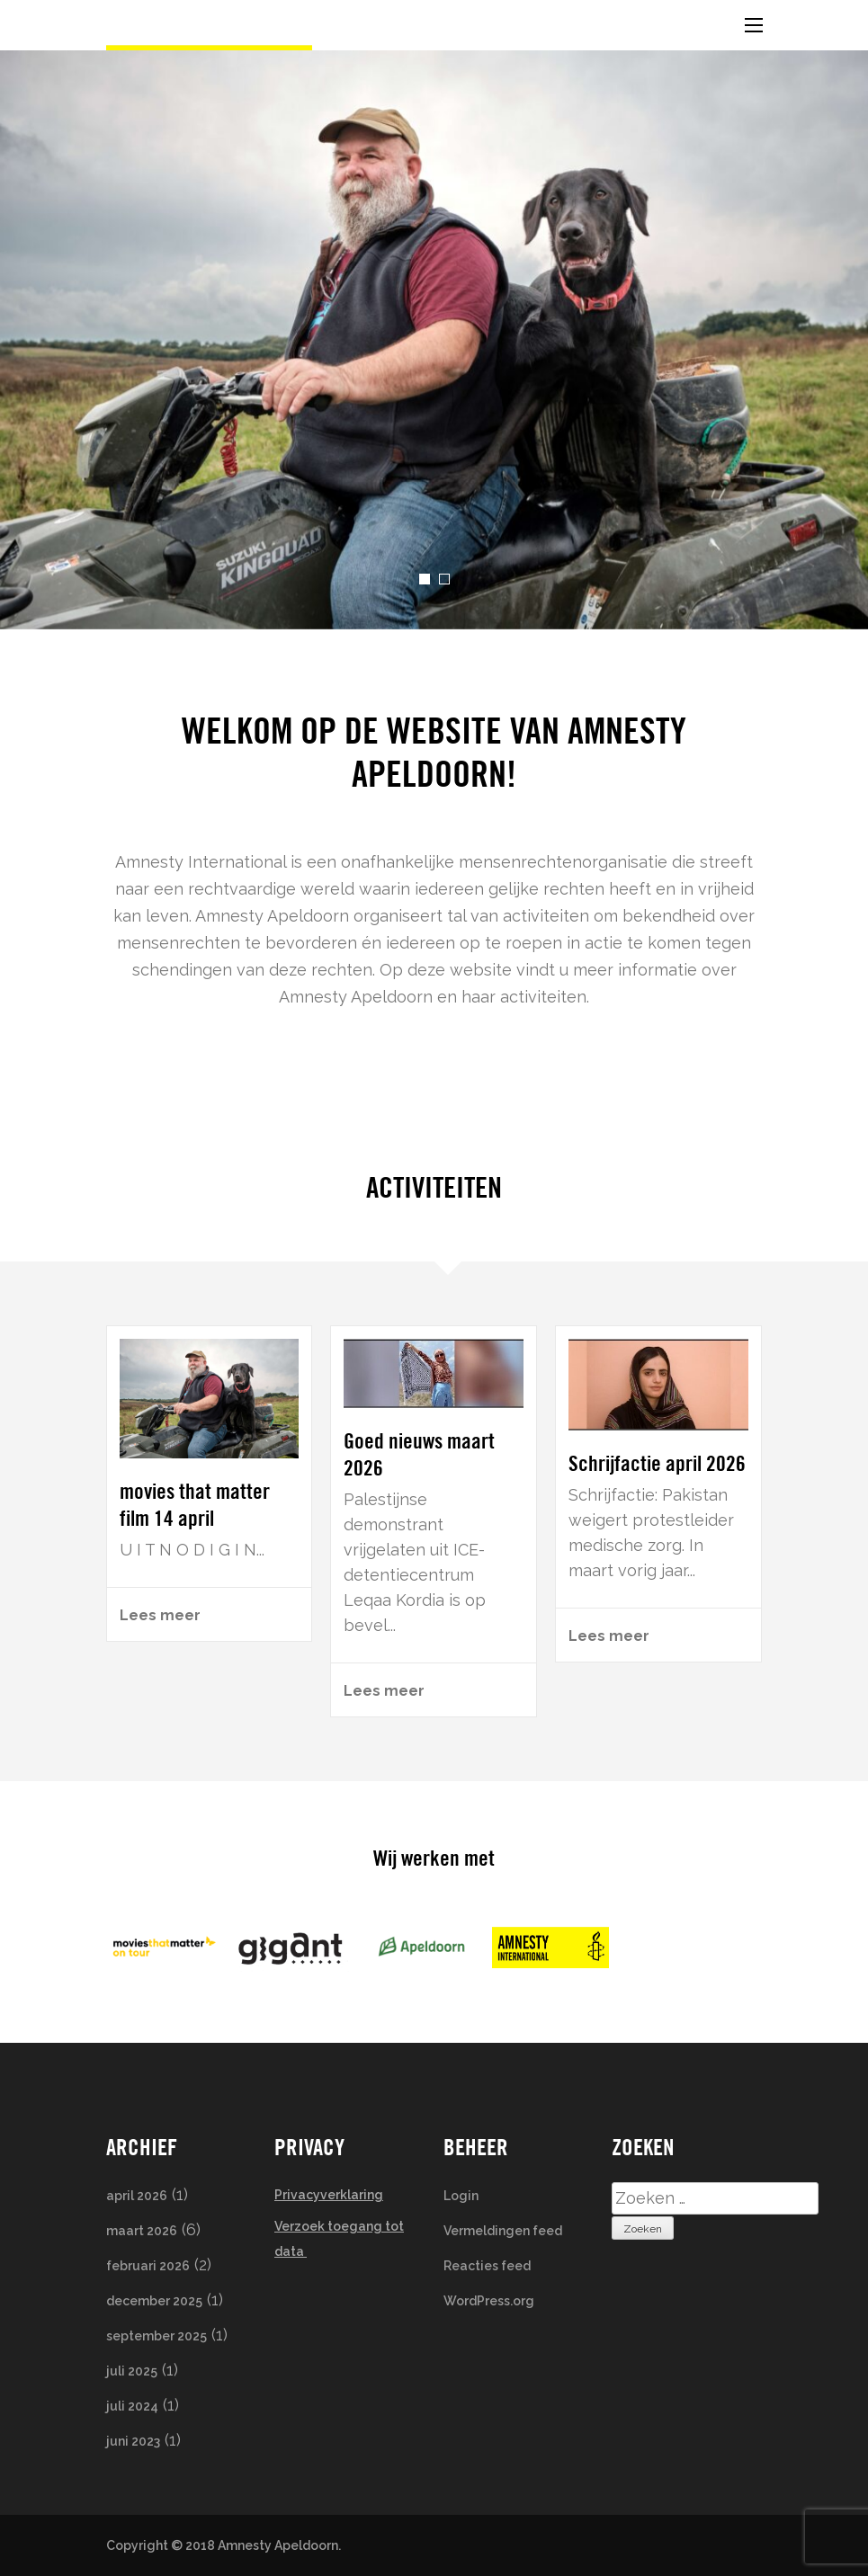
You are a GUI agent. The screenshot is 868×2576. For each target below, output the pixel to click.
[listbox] (434, 339)
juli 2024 (132, 2406)
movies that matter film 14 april (195, 1504)
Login (461, 2195)
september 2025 (156, 2336)
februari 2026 (148, 2266)
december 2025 (154, 2301)
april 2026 (136, 2195)
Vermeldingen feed (502, 2231)
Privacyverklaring (328, 2195)
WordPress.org (488, 2301)
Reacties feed (487, 2266)
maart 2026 (141, 2231)
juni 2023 (133, 2441)
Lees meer (160, 1615)
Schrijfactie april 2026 (657, 1463)
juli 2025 (131, 2371)
